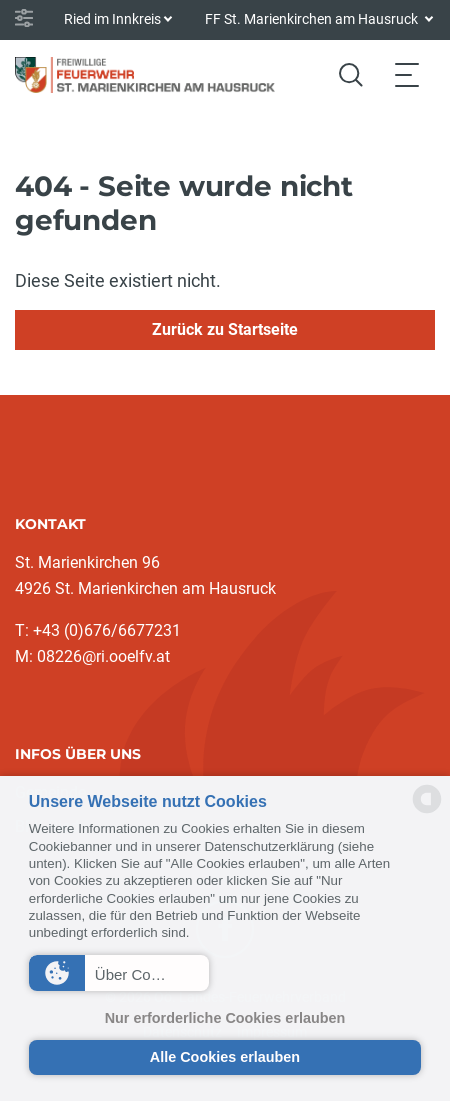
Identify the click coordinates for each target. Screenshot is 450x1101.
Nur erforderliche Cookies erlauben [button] (225, 1018)
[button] (119, 973)
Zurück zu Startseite (225, 329)
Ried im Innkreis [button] (112, 19)
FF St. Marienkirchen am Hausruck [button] (313, 19)
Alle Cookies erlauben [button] (225, 1057)
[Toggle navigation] (407, 74)
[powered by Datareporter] (427, 811)
